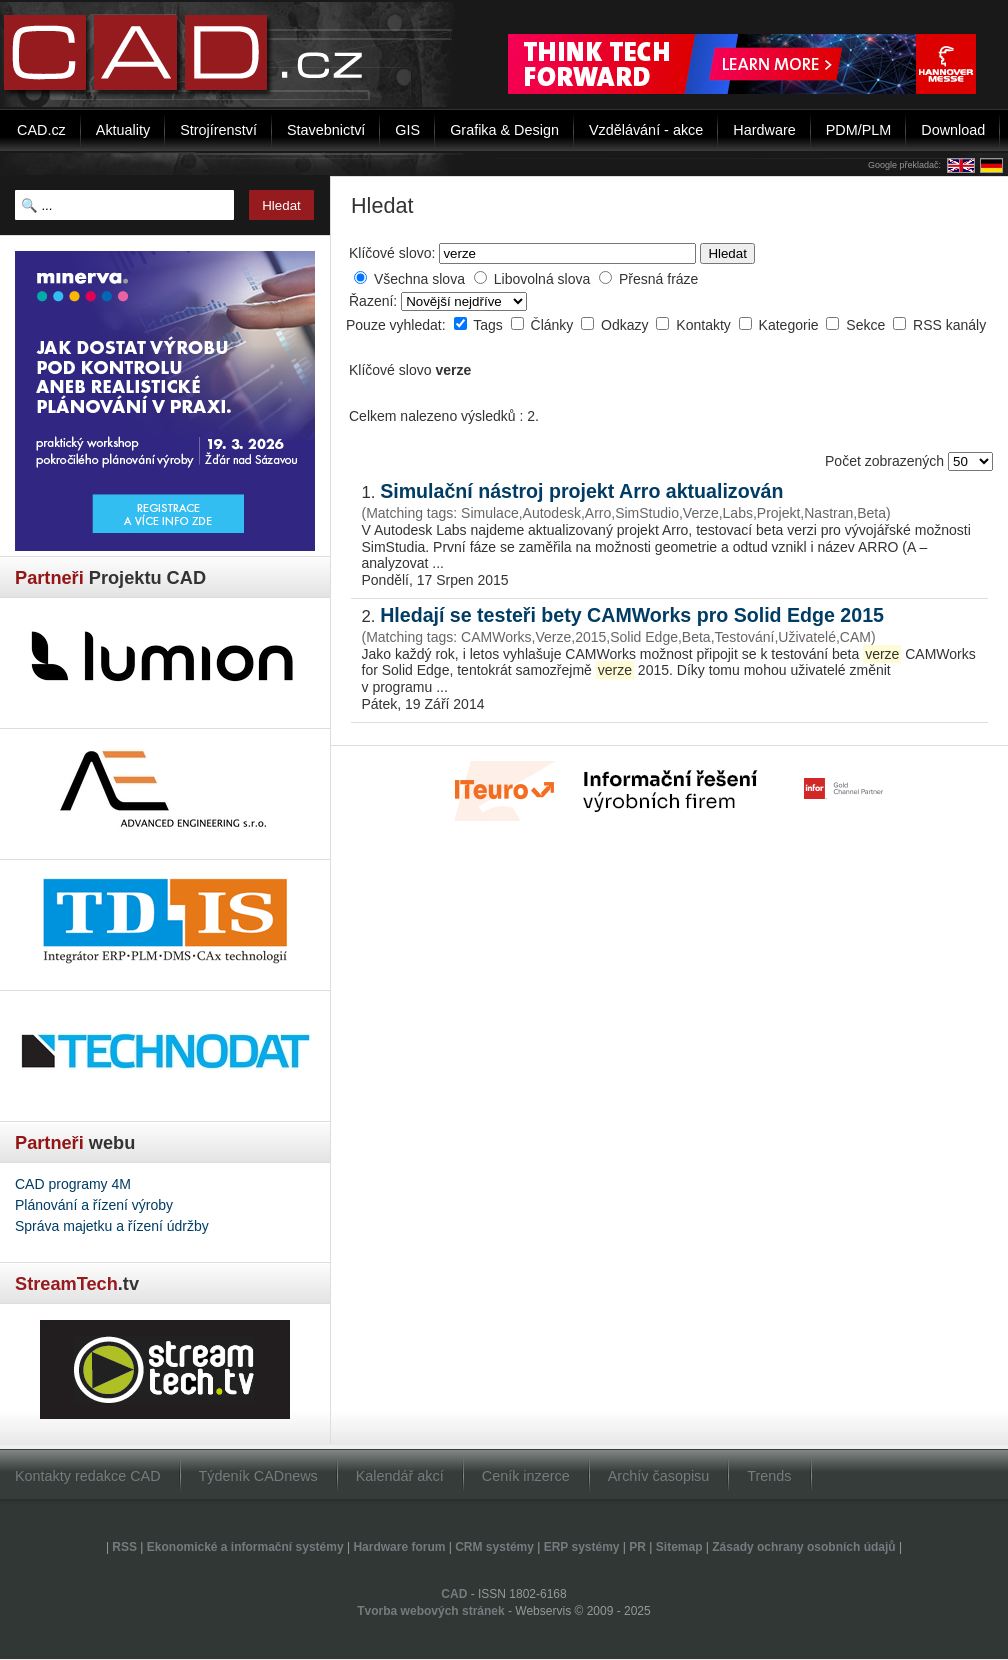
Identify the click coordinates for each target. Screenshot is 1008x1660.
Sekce (867, 325)
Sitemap (679, 1547)
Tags (489, 325)
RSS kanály (949, 325)
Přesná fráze (658, 279)
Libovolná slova (542, 279)
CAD (454, 1594)
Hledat (727, 253)
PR (637, 1547)
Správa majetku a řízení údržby (112, 1226)
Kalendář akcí (400, 1476)
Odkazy (626, 325)
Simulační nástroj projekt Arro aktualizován (581, 491)
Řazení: (375, 301)
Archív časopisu (659, 1476)
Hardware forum (399, 1547)
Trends (769, 1476)
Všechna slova (419, 279)
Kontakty (705, 325)
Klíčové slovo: (392, 253)
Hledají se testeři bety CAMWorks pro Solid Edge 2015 (632, 615)
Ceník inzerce (526, 1476)
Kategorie (791, 325)
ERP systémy (582, 1547)
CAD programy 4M (73, 1184)
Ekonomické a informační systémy (245, 1547)
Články (554, 325)
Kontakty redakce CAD (88, 1476)
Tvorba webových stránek (430, 1611)
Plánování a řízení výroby (94, 1205)
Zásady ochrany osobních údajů (803, 1547)
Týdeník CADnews (258, 1476)
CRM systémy (494, 1547)
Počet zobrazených (886, 461)
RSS (124, 1547)
